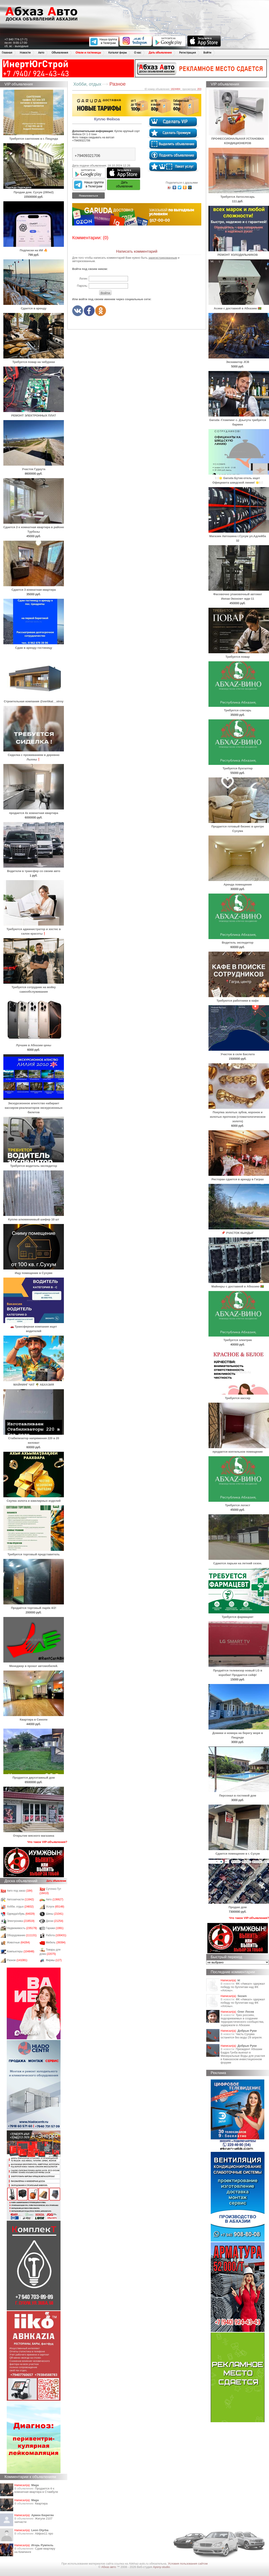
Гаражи (55, 1928)
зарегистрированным (162, 257)
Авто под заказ (20, 1890)
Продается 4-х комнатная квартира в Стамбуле (36, 2490)
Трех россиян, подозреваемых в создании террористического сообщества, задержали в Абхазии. (242, 2020)
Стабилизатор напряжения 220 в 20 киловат (33, 1438)
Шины (54, 1913)
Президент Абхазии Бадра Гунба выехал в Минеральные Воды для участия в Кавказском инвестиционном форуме (243, 2055)
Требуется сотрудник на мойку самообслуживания (33, 987)
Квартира (41, 2503)
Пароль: (82, 285)
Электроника (21, 1921)
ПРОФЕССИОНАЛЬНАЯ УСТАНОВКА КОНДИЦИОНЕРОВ (238, 138)
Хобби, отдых (20, 1906)
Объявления (60, 52)
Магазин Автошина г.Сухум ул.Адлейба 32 (238, 536)
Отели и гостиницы (88, 52)
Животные (18, 1942)
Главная (7, 52)
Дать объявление (160, 52)
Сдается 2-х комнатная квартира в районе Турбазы (33, 527)
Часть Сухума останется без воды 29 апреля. (241, 2035)
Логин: (83, 278)
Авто (41, 52)
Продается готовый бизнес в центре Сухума (238, 826)
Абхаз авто (109, 2567)
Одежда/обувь (21, 1913)
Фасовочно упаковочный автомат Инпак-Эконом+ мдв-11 (238, 594)
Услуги (55, 1906)
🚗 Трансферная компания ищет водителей (33, 1326)
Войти (207, 52)
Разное (17, 1960)
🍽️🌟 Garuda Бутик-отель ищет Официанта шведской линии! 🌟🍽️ (238, 478)
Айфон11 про (44, 2533)
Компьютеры (20, 1951)
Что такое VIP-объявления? (47, 1842)
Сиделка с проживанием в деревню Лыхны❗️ (33, 755)
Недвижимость (22, 1928)
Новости (25, 52)
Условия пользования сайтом (188, 2563)
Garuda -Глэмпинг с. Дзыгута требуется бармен (238, 420)
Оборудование (22, 1935)
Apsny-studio (161, 2567)
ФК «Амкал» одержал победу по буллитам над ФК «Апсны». (243, 1987)
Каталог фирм (117, 52)
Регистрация (187, 52)
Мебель (56, 1942)
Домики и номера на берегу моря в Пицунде (238, 1733)
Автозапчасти (20, 1899)
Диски (54, 1921)
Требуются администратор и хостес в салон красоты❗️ (33, 929)
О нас (137, 52)
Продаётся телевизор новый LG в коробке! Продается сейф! (238, 1670)
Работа (56, 1935)
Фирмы (54, 1960)
